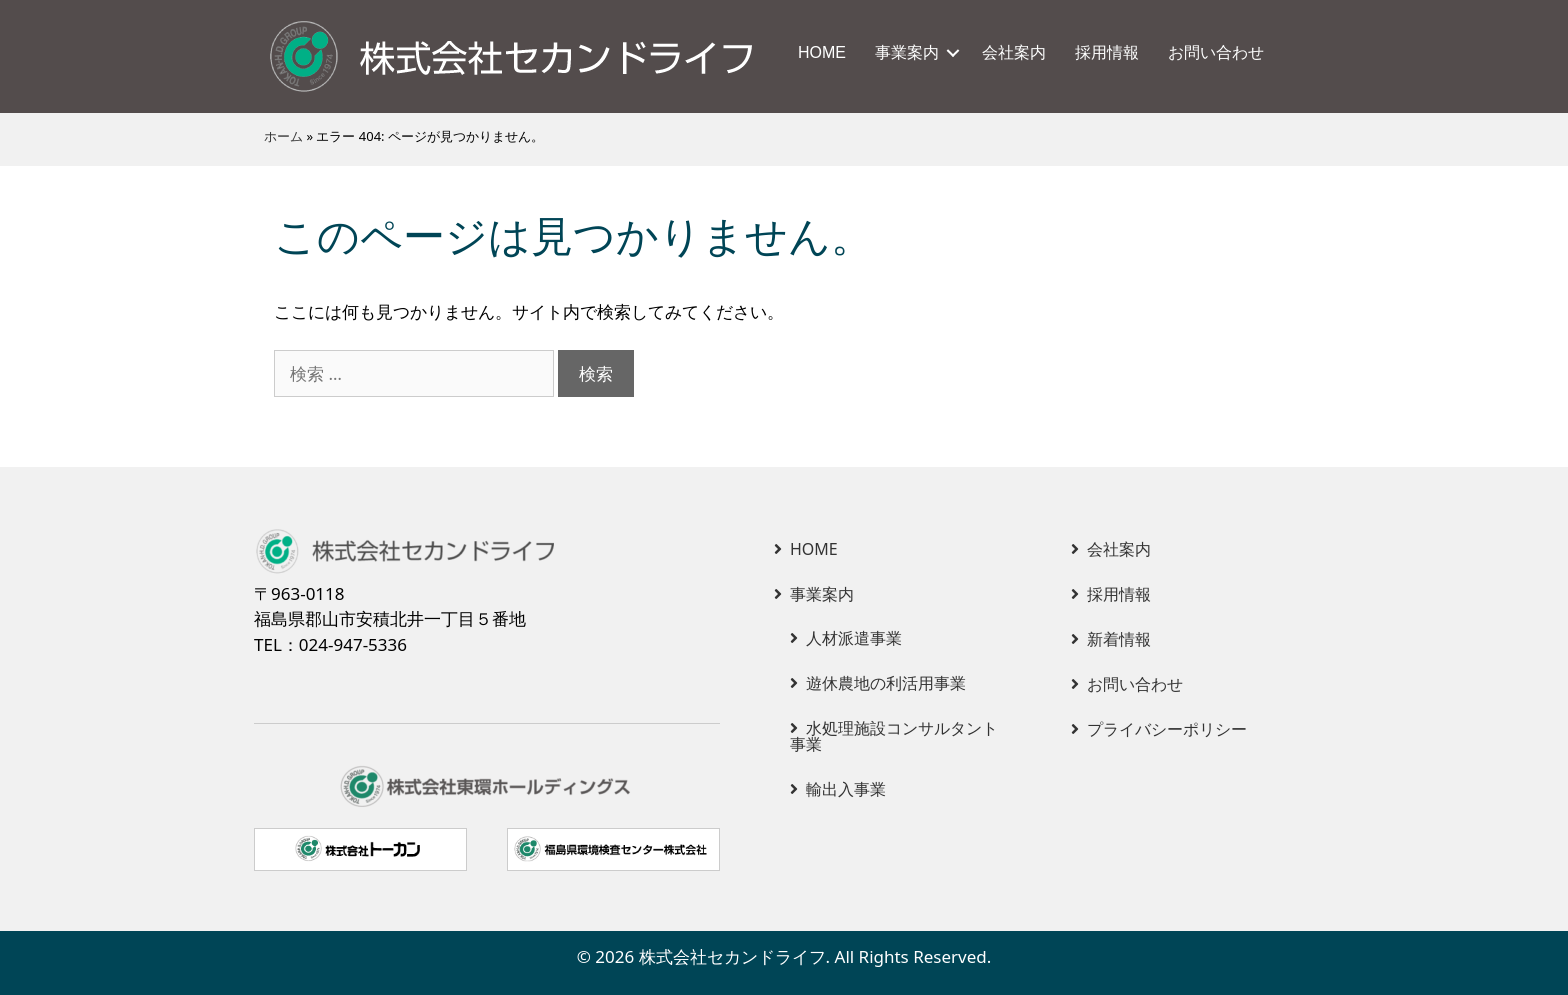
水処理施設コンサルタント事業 (894, 736)
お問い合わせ (1216, 52)
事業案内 (907, 52)
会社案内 (1014, 52)
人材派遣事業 (854, 638)
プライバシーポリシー (1167, 729)
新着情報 (1119, 639)
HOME (822, 52)
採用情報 (1107, 52)
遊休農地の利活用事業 (886, 683)
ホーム (283, 136)
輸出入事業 (846, 789)
